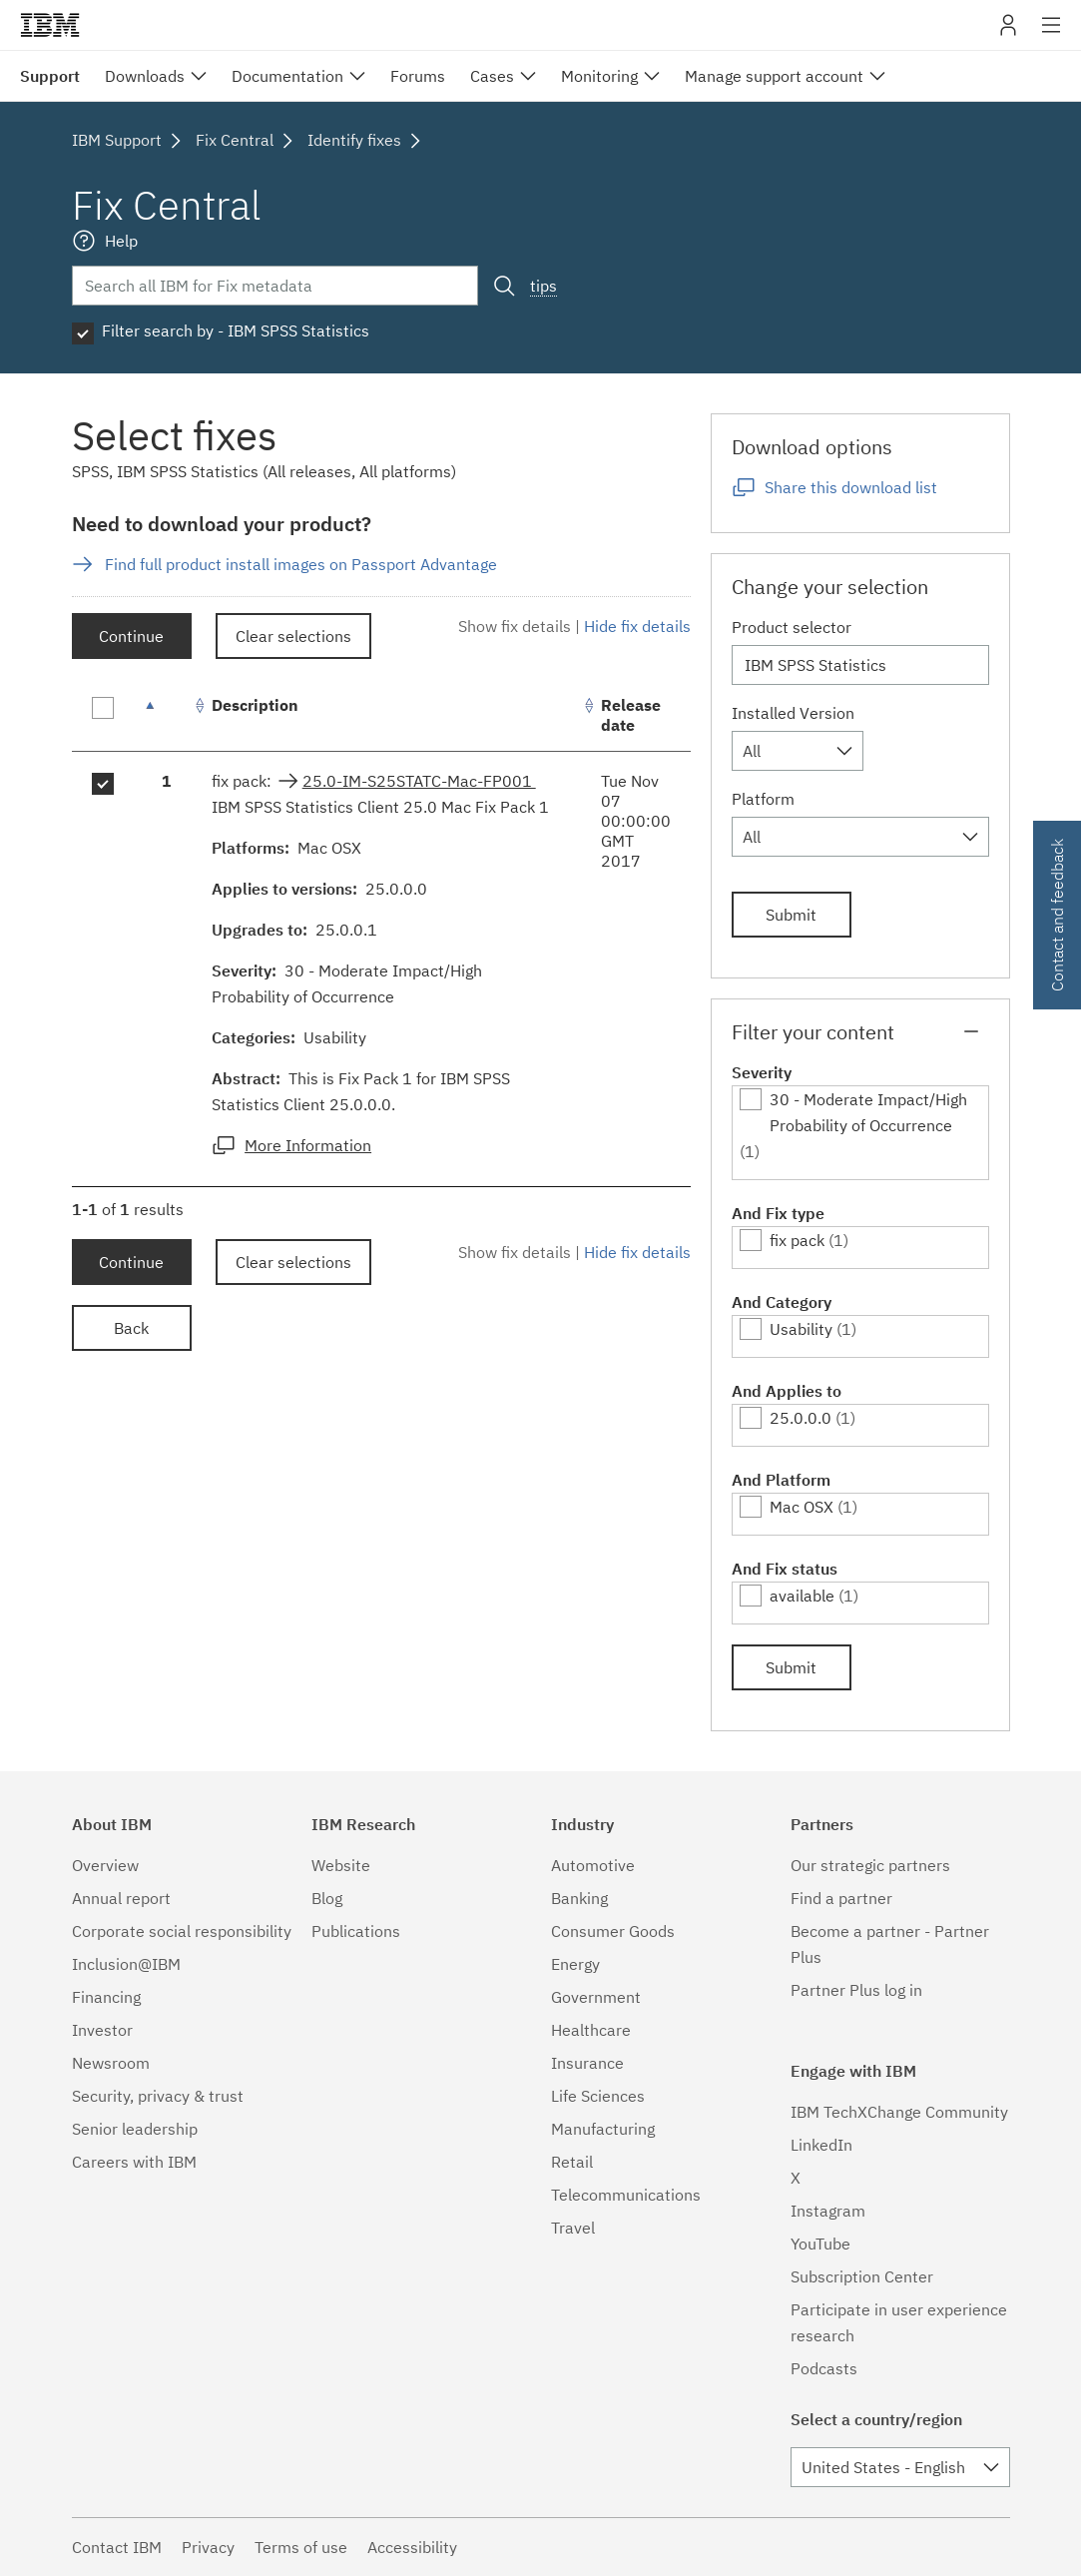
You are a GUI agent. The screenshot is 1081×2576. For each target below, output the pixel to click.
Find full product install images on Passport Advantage (301, 564)
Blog (326, 1898)
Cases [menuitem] (492, 76)
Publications (355, 1931)
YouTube (820, 2244)
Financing (106, 1997)
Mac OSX (801, 1507)
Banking (579, 1898)
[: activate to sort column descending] (167, 715)
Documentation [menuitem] (287, 76)
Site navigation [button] (1051, 35)
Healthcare (591, 2030)
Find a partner (841, 1898)
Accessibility (412, 2547)
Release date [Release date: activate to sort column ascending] (631, 715)
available (802, 1596)
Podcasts (824, 2368)
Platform (763, 799)
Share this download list (851, 487)
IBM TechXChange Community (899, 2112)
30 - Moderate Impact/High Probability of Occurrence (868, 1112)
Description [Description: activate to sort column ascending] (255, 705)
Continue (131, 636)
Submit (791, 915)
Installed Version (793, 713)
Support (50, 76)
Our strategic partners (870, 1865)
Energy (575, 1964)
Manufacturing (603, 2129)
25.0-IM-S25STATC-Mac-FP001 (419, 781)
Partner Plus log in (856, 1990)
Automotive (593, 1865)
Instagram (828, 2211)
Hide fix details (637, 626)
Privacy (208, 2547)
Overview (105, 1865)
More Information (308, 1145)
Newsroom (111, 2063)
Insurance (587, 2063)
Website (340, 1865)
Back (131, 1328)
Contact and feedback (1057, 915)
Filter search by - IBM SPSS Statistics (235, 330)
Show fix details (514, 626)
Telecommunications (626, 2195)
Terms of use (301, 2547)
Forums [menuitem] (417, 76)
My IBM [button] (1008, 32)
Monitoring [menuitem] (599, 76)
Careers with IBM (134, 2162)
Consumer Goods (613, 1931)
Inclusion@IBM (126, 1964)
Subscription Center (862, 2276)
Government (596, 1997)
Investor (102, 2030)
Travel (573, 2228)
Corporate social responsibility (181, 1931)
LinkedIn (821, 2145)
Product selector (791, 627)
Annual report (121, 1898)
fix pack (797, 1240)
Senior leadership (135, 2129)
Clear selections (293, 636)
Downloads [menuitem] (145, 76)
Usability (801, 1329)
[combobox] (797, 751)
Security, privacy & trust (158, 2096)
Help (121, 241)
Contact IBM (117, 2547)
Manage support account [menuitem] (774, 76)
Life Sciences (598, 2096)
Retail (572, 2162)
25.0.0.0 (800, 1418)
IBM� (50, 25)
